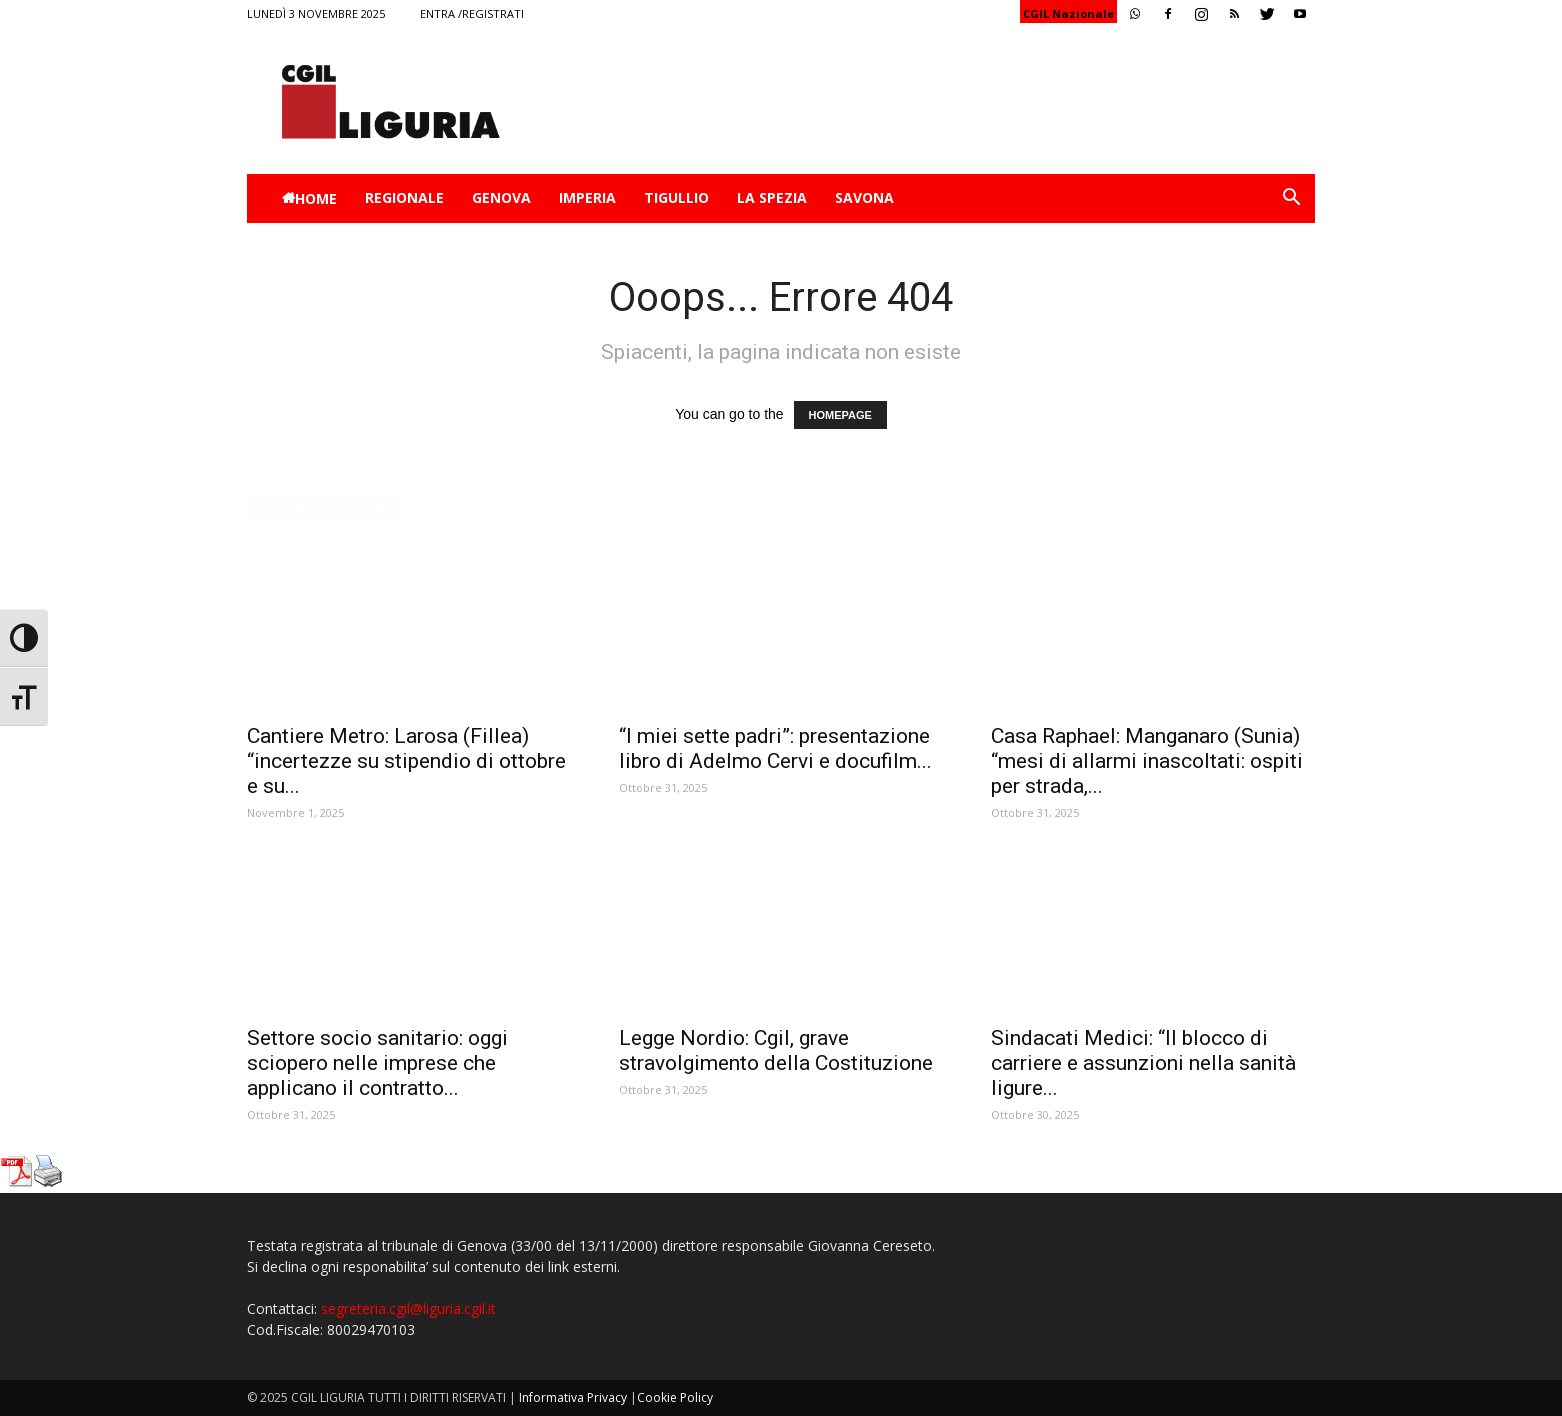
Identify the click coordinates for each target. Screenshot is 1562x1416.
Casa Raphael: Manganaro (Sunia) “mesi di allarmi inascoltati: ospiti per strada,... (1147, 761)
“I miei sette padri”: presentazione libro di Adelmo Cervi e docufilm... (775, 748)
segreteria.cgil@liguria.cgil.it (408, 1308)
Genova (501, 197)
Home (316, 198)
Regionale (404, 197)
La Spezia (772, 197)
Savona (864, 197)
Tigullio (676, 197)
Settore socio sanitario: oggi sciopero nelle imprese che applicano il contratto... (377, 1063)
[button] (1291, 199)
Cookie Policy (675, 1397)
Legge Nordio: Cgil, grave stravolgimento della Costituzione (776, 1050)
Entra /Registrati (472, 13)
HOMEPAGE (840, 415)
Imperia (587, 197)
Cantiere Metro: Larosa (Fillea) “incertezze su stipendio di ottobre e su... (406, 761)
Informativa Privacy (573, 1397)
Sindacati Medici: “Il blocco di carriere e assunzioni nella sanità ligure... (1143, 1063)
